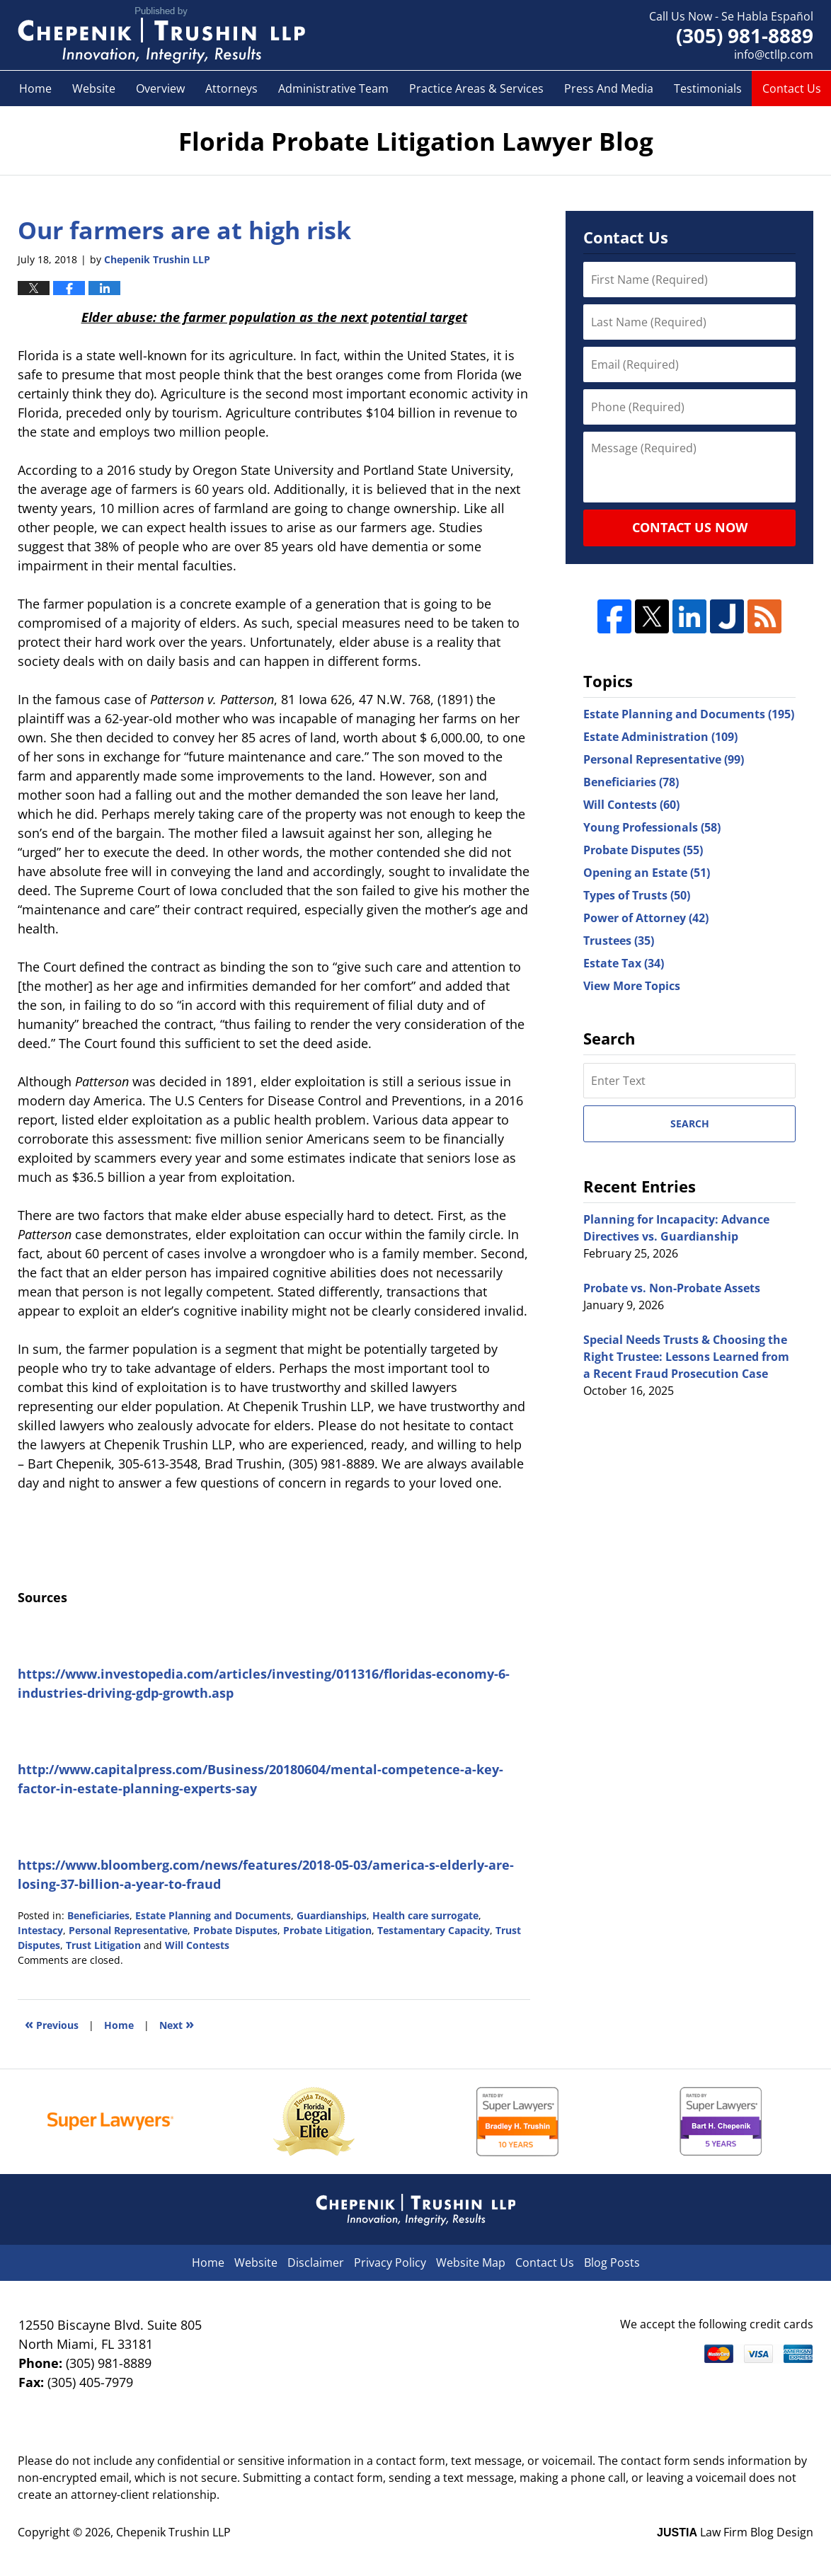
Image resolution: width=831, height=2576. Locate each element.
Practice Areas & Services (476, 88)
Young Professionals (652, 827)
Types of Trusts (636, 895)
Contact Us (791, 88)
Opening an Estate (646, 872)
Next (176, 2023)
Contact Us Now (689, 527)
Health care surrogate (425, 1915)
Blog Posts (612, 2262)
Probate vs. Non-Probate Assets (671, 1288)
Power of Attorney (646, 918)
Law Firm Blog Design (735, 2532)
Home (35, 88)
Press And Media (608, 88)
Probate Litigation (327, 1930)
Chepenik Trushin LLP (173, 2532)
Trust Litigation (103, 1945)
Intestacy (40, 1930)
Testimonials (708, 88)
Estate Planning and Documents (213, 1915)
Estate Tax (623, 963)
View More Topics (631, 986)
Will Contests (197, 1945)
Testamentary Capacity (433, 1930)
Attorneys (231, 88)
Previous (52, 2023)
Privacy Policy (390, 2262)
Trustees (618, 940)
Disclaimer (315, 2262)
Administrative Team (333, 88)
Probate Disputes (235, 1930)
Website (93, 88)
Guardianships (332, 1915)
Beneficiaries (98, 1915)
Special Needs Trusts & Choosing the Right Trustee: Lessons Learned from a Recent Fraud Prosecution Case (686, 1356)
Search (689, 1123)
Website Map (470, 2262)
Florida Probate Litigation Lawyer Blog (161, 35)
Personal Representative (128, 1930)
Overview (160, 88)
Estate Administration (660, 736)
